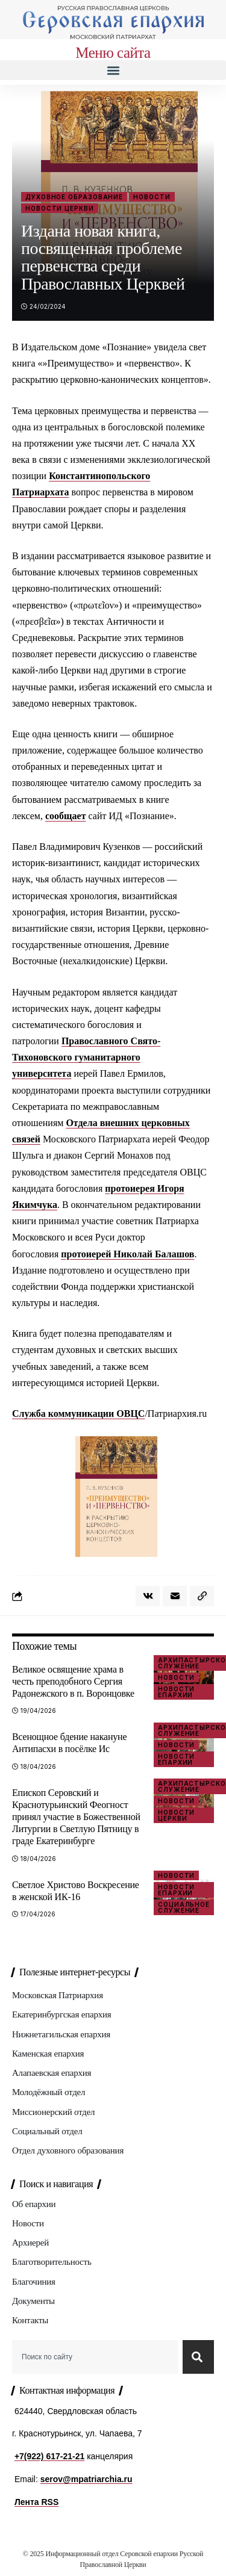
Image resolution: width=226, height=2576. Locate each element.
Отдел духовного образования (68, 2150)
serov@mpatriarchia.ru (86, 2479)
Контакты (30, 2320)
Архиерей (30, 2242)
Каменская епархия (48, 2053)
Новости (151, 196)
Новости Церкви (59, 208)
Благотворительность (52, 2262)
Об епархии (33, 2204)
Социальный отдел (47, 2131)
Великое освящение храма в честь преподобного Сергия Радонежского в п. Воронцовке (73, 1681)
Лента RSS (36, 2502)
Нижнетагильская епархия (61, 2034)
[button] (113, 70)
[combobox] (95, 2357)
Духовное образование (74, 196)
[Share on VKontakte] (148, 1596)
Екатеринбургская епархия (61, 2014)
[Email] (175, 1596)
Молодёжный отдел (48, 2092)
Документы (33, 2301)
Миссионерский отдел (53, 2112)
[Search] (198, 2357)
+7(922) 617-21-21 (49, 2456)
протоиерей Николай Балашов (127, 1254)
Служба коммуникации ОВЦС (78, 1413)
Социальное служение (184, 1907)
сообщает (65, 816)
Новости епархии (176, 1691)
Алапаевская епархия (51, 2073)
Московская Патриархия (57, 1995)
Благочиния (33, 2282)
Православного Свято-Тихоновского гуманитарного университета (86, 1057)
